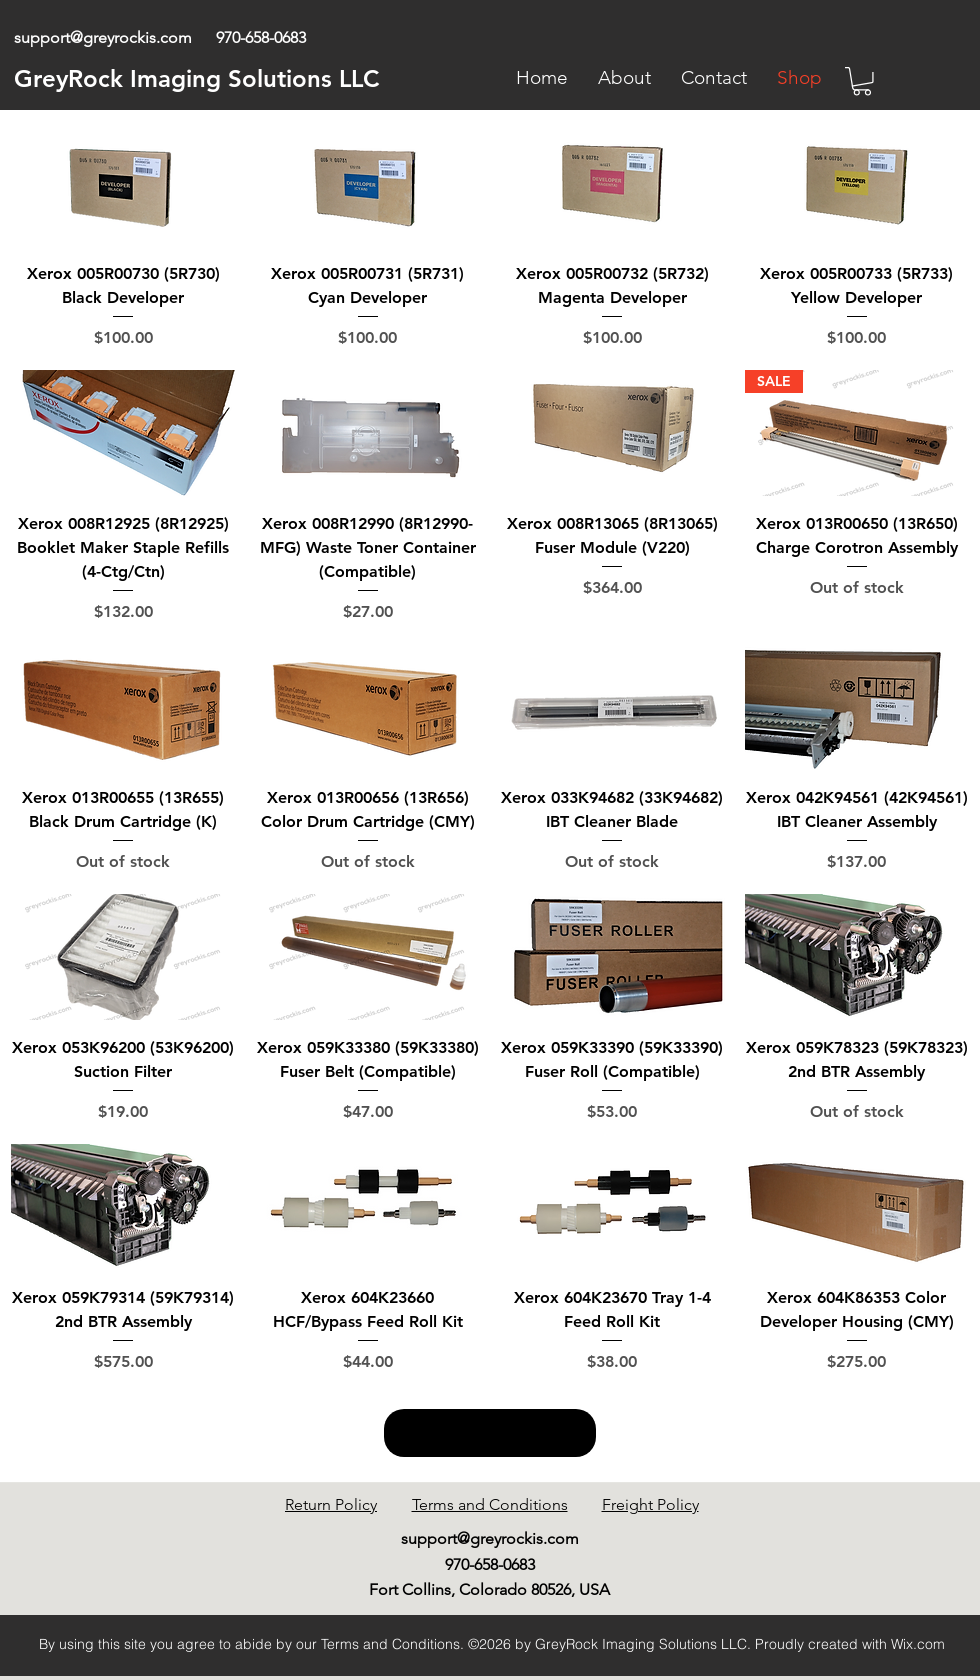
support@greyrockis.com (103, 37)
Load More (490, 1433)
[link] (862, 81)
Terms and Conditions (490, 1504)
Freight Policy (650, 1504)
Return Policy (331, 1504)
